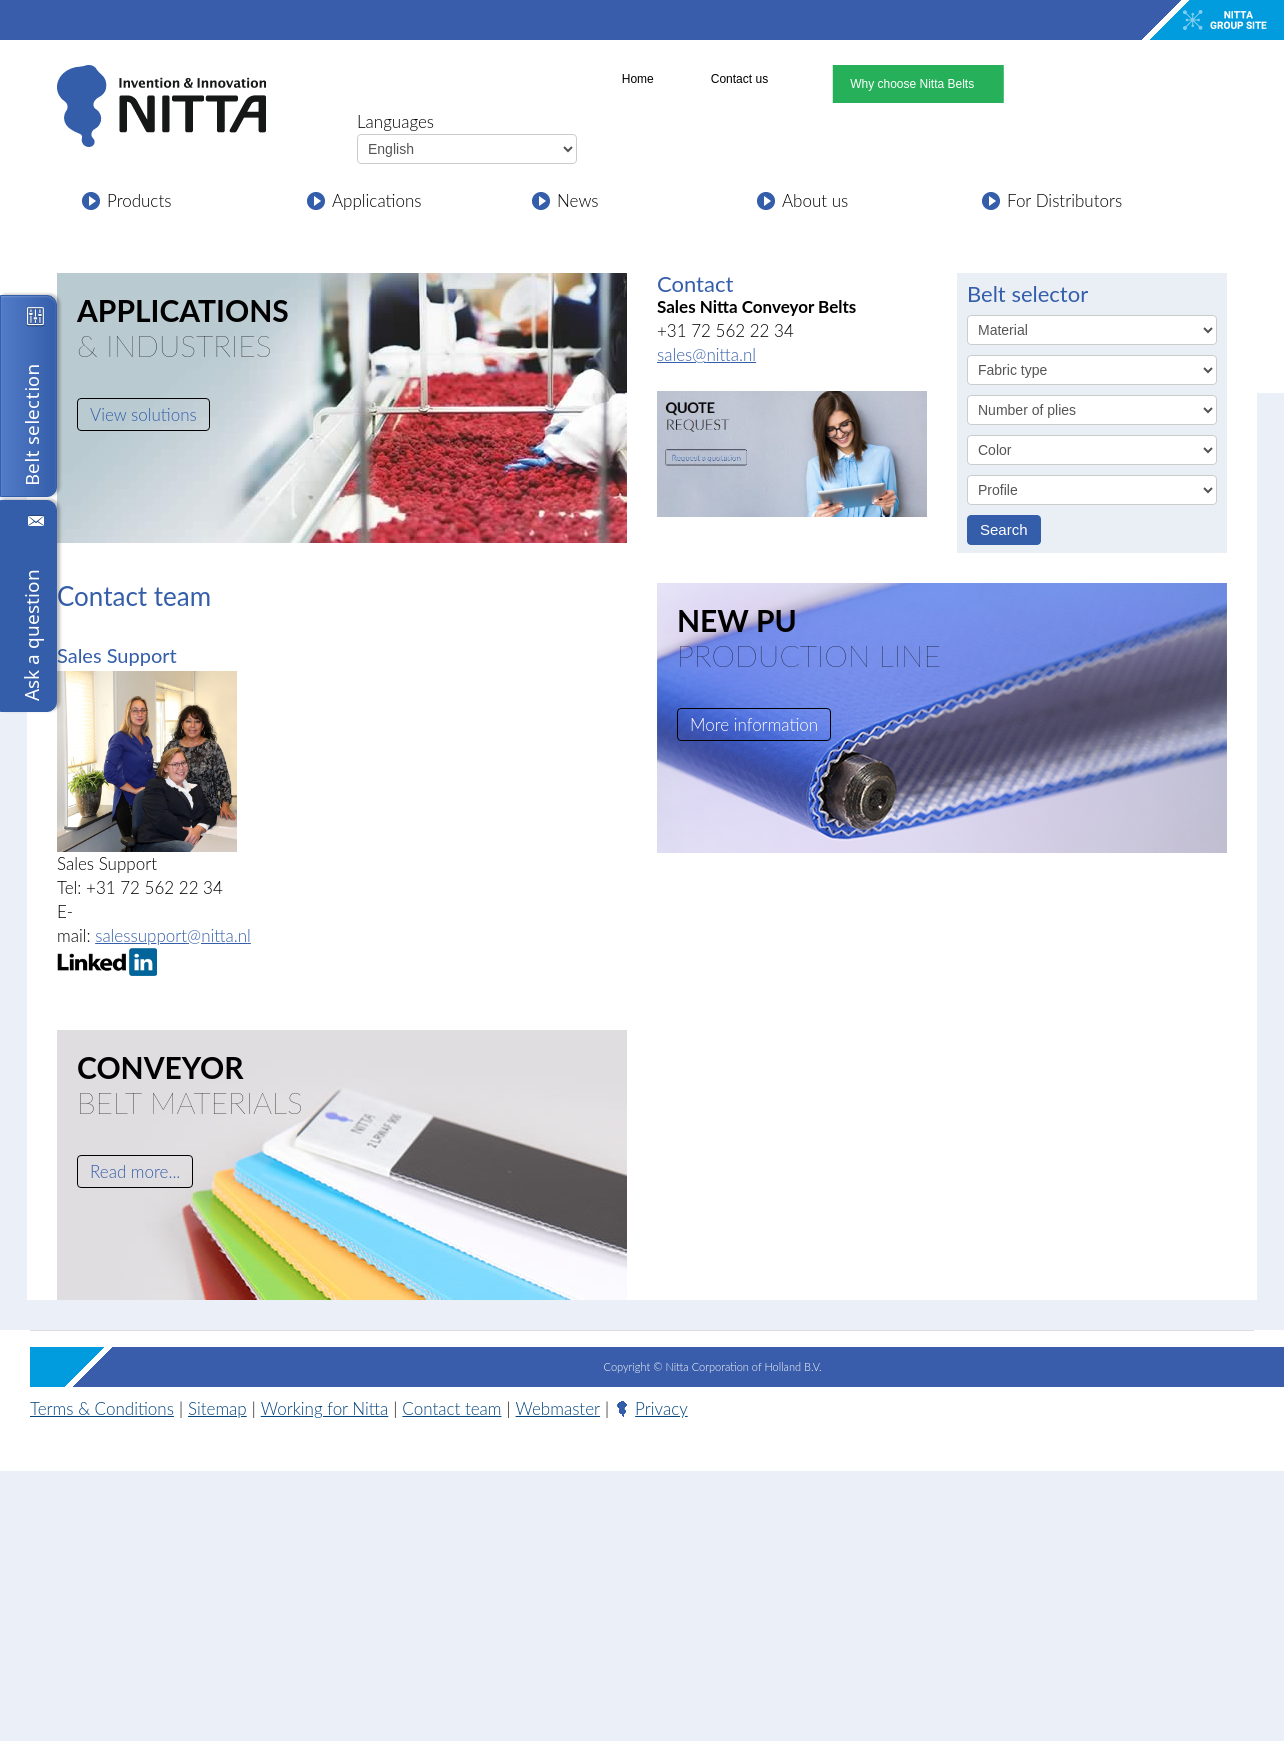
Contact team (451, 1408)
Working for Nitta (325, 1408)
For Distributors (1064, 200)
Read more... (135, 1171)
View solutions (143, 414)
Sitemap (217, 1408)
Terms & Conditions (102, 1408)
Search (1004, 529)
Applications (377, 200)
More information (754, 724)
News (578, 200)
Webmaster (558, 1408)
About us (815, 200)
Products (139, 200)
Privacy (661, 1408)
